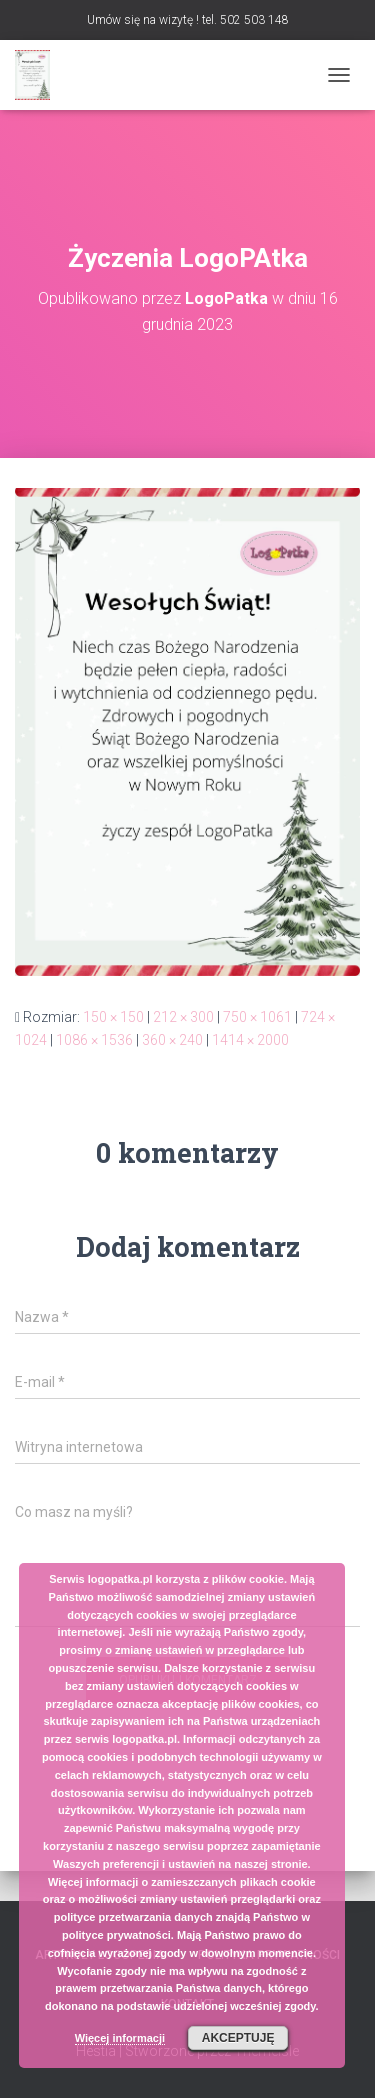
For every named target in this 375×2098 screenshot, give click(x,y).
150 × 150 (113, 1017)
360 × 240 (172, 1040)
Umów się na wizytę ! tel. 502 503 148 (188, 20)
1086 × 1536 (94, 1040)
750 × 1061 (257, 1017)
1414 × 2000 (250, 1040)
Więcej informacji (120, 2038)
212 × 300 (183, 1017)
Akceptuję (238, 2038)
